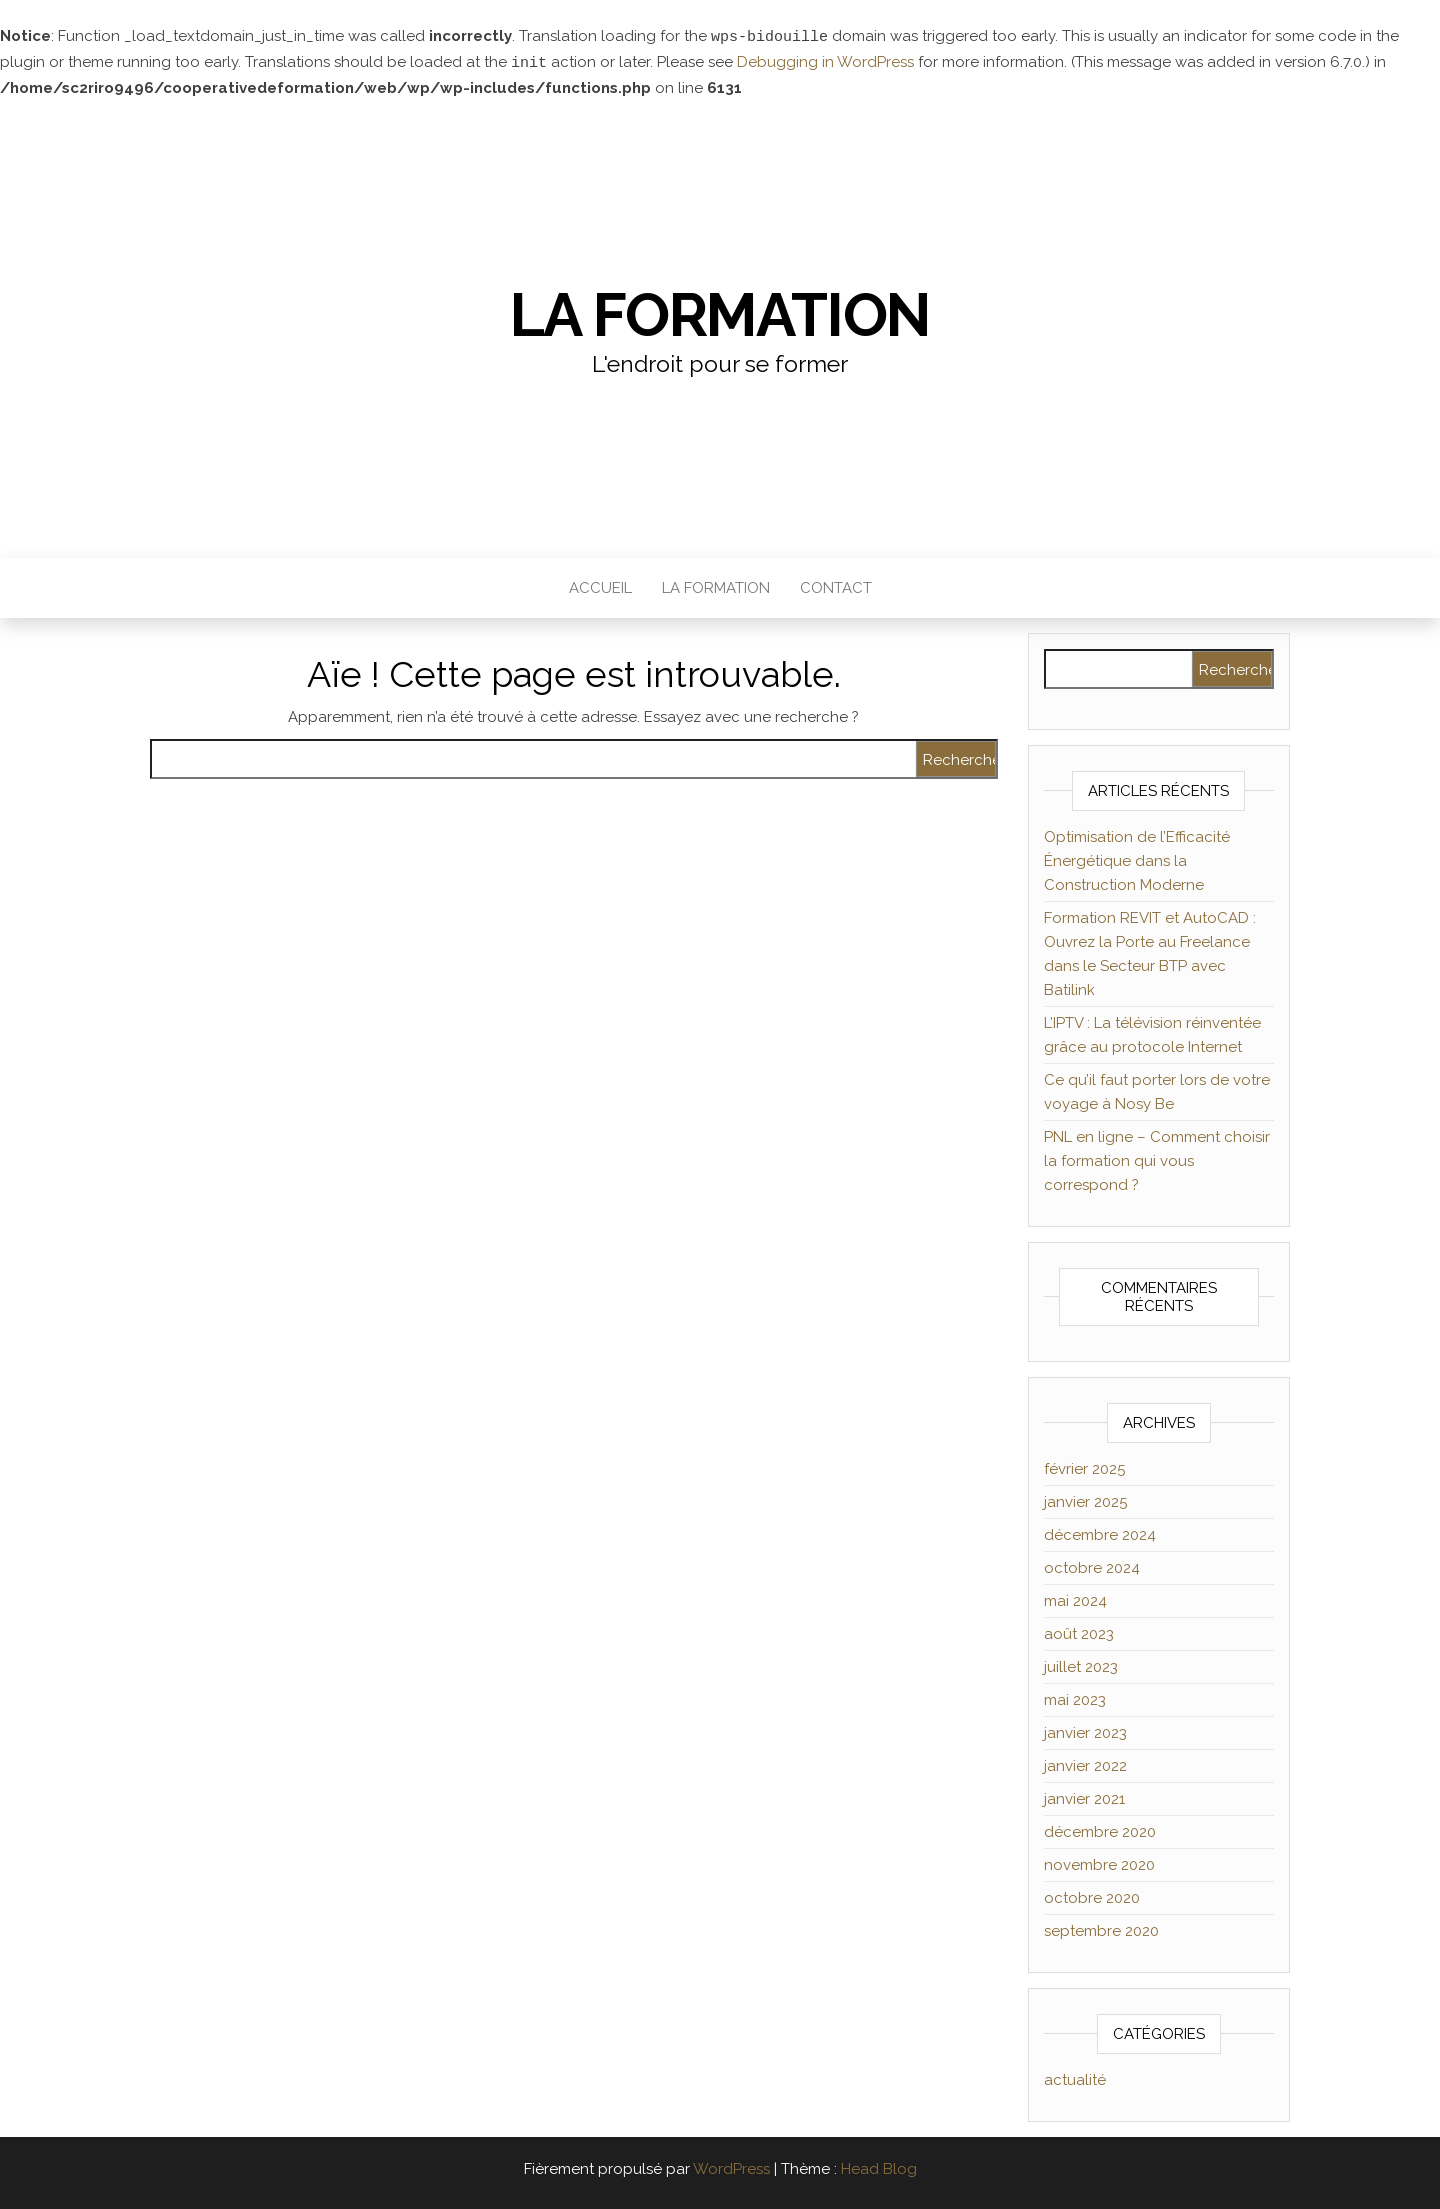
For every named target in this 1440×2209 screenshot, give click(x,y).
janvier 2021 (1084, 1797)
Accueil (600, 586)
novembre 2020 (1099, 1863)
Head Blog (879, 2167)
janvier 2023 (1085, 1731)
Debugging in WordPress (825, 62)
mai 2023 (1075, 1698)
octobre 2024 (1092, 1566)
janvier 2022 (1085, 1764)
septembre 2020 (1101, 1929)
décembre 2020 (1100, 1830)
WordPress (731, 2167)
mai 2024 (1075, 1599)
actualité (1075, 2078)
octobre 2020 (1092, 1896)
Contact (836, 586)
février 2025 (1084, 1467)
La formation (720, 313)
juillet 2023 (1081, 1665)
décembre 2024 (1100, 1533)
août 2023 (1079, 1632)
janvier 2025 (1085, 1500)
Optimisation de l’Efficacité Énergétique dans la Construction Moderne (1137, 859)
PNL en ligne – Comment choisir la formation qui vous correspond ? (1157, 1159)
